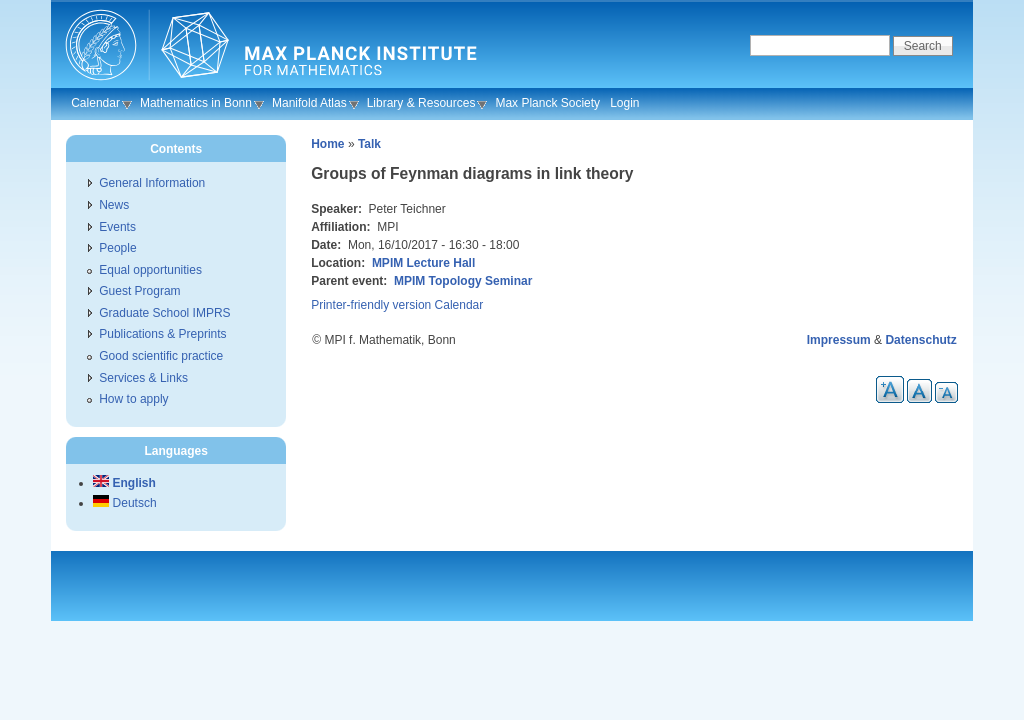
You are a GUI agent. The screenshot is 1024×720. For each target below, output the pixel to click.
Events (117, 227)
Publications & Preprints (162, 334)
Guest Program (139, 291)
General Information (152, 183)
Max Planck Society (547, 103)
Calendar (95, 103)
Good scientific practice (161, 356)
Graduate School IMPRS (164, 313)
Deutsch (124, 503)
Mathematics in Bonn (196, 103)
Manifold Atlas (309, 103)
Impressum (839, 340)
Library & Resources (421, 103)
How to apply (133, 399)
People (117, 248)
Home (327, 144)
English (124, 483)
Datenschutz (920, 340)
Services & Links (143, 378)
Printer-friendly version (371, 305)
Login (624, 103)
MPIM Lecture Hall (423, 263)
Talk (369, 144)
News (114, 205)
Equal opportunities (150, 270)
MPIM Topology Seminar (463, 281)
